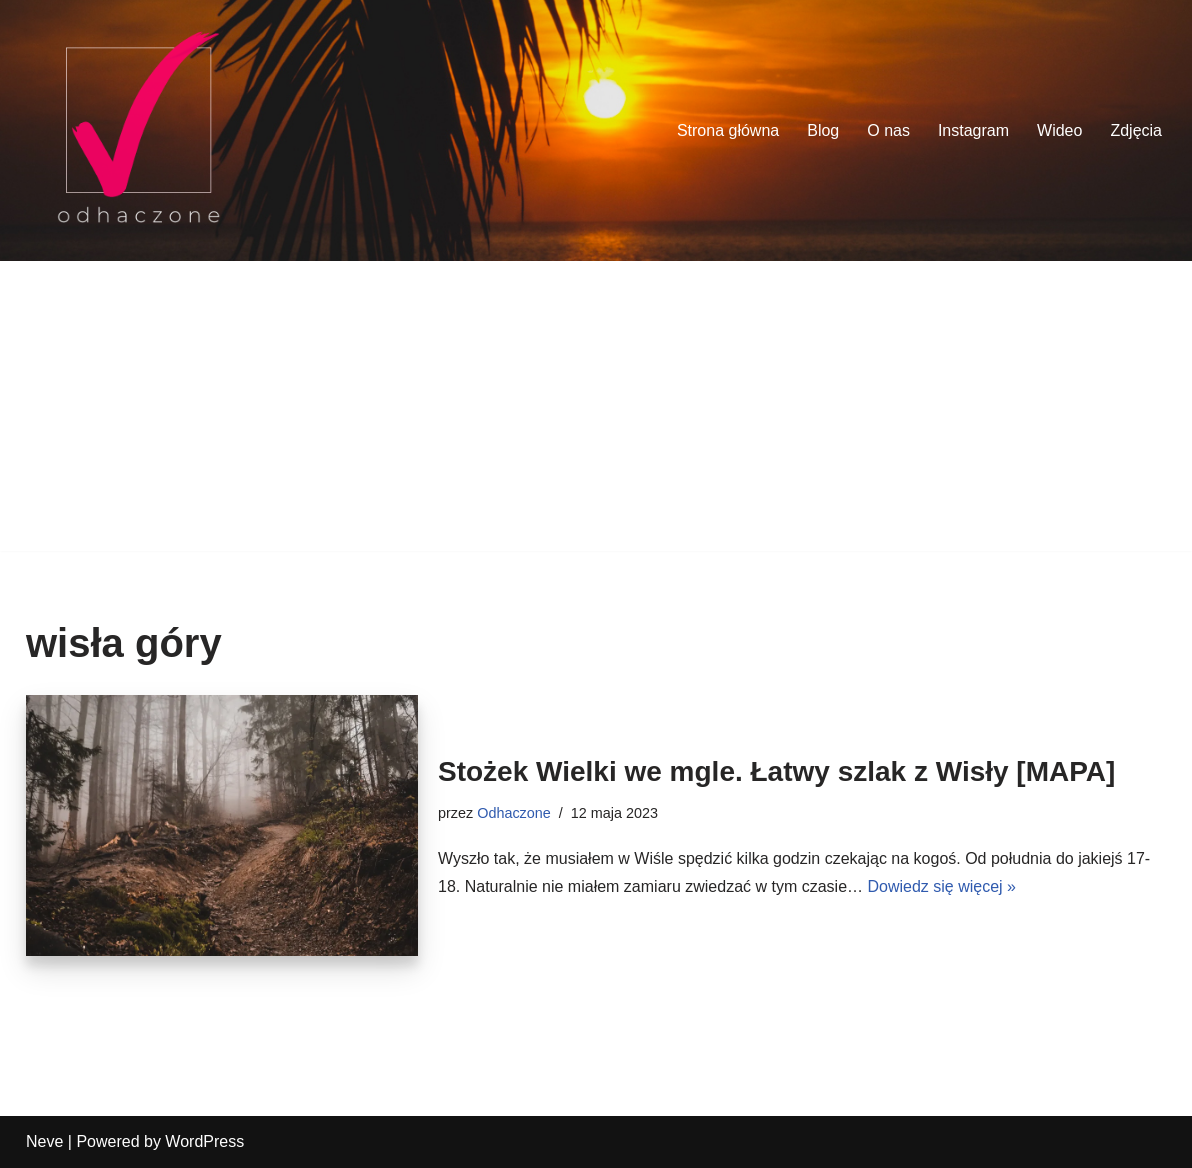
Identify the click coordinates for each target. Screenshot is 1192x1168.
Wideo (1059, 130)
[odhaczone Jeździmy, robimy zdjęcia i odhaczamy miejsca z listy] (138, 130)
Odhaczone (514, 813)
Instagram (973, 130)
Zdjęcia (1136, 130)
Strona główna (728, 130)
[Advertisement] (596, 411)
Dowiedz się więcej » (941, 886)
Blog (823, 130)
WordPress (204, 1141)
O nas (888, 130)
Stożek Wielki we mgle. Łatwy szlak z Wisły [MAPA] (776, 771)
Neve (44, 1141)
